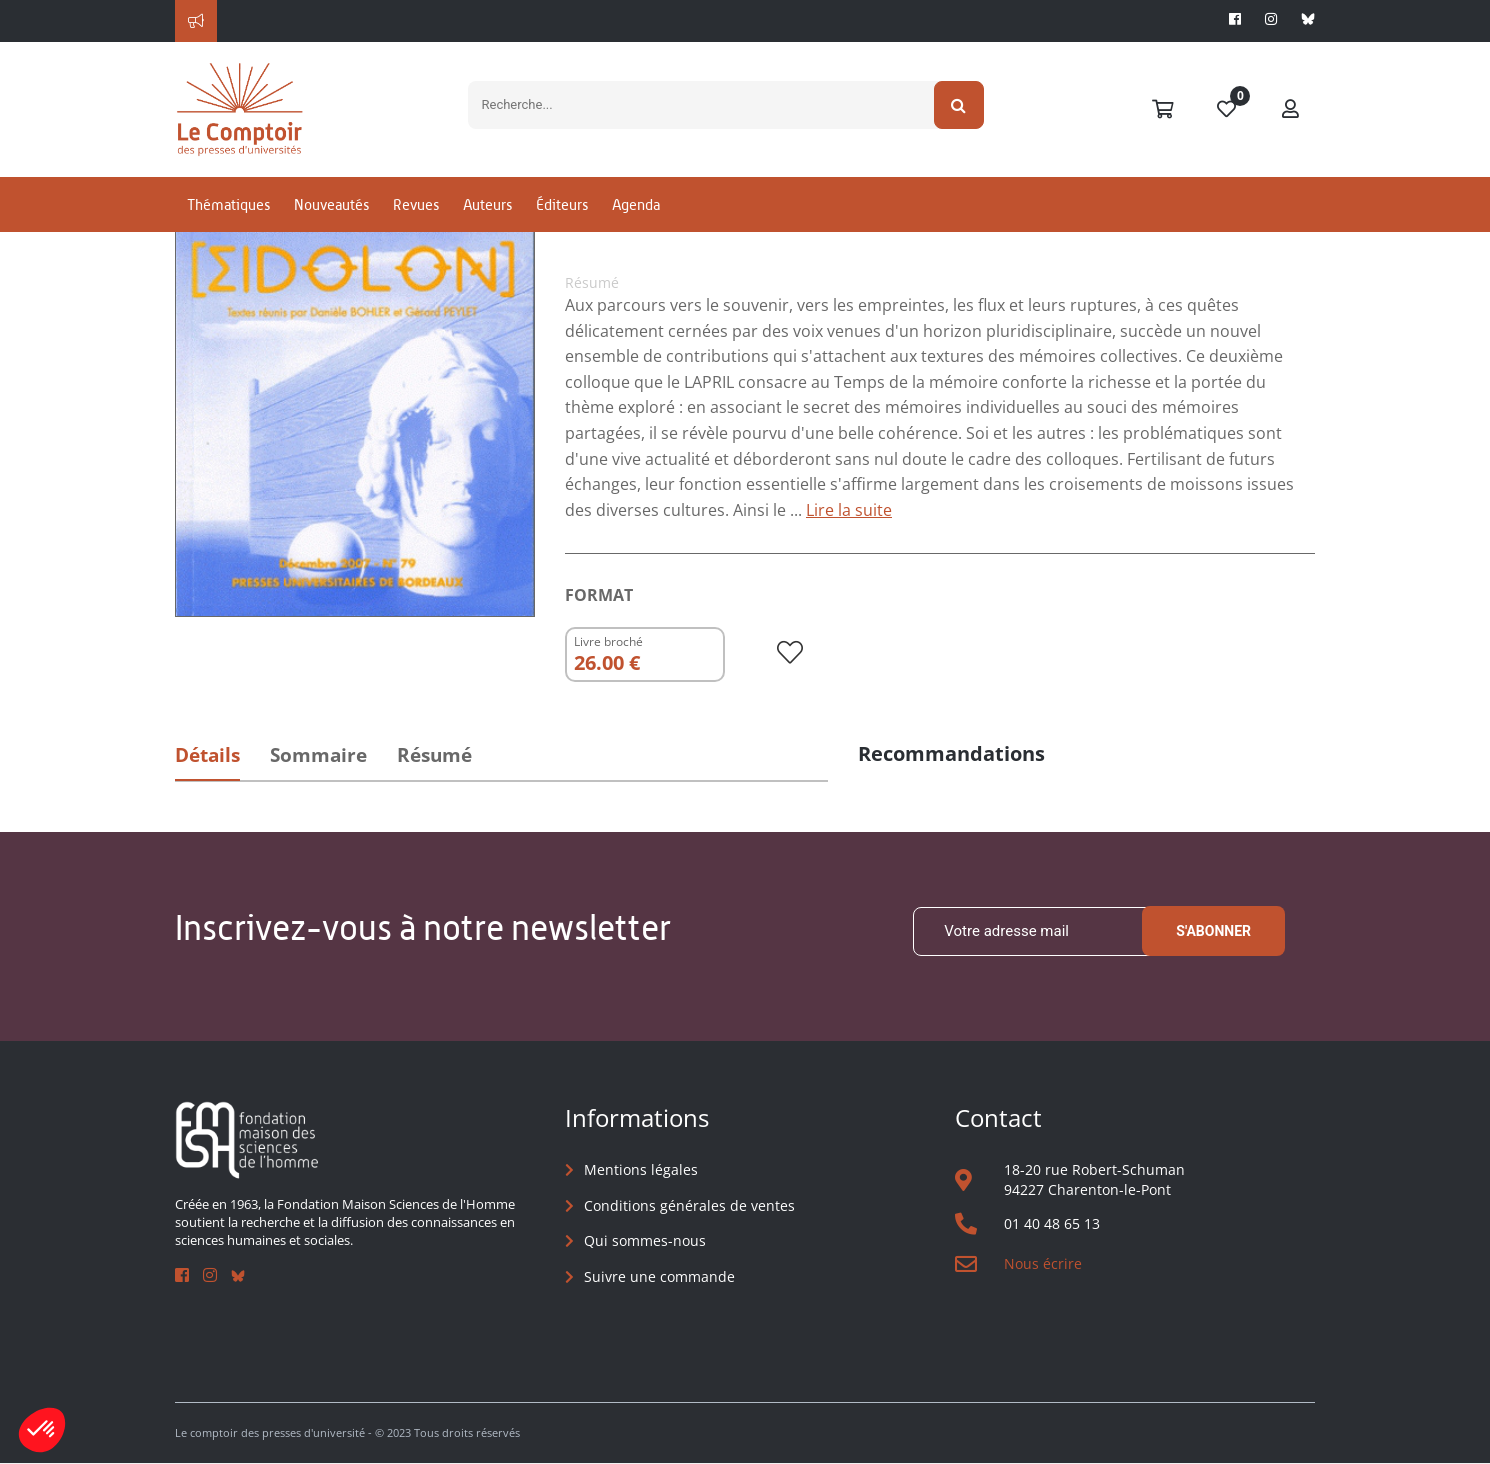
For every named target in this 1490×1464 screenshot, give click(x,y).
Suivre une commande (659, 1276)
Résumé (434, 755)
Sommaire (318, 755)
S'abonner (1213, 932)
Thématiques (228, 213)
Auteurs (487, 213)
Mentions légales (641, 1169)
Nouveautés (331, 213)
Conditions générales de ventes (689, 1205)
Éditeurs (562, 213)
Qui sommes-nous (645, 1240)
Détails (207, 755)
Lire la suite (849, 510)
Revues (416, 213)
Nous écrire (1043, 1263)
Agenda (636, 213)
